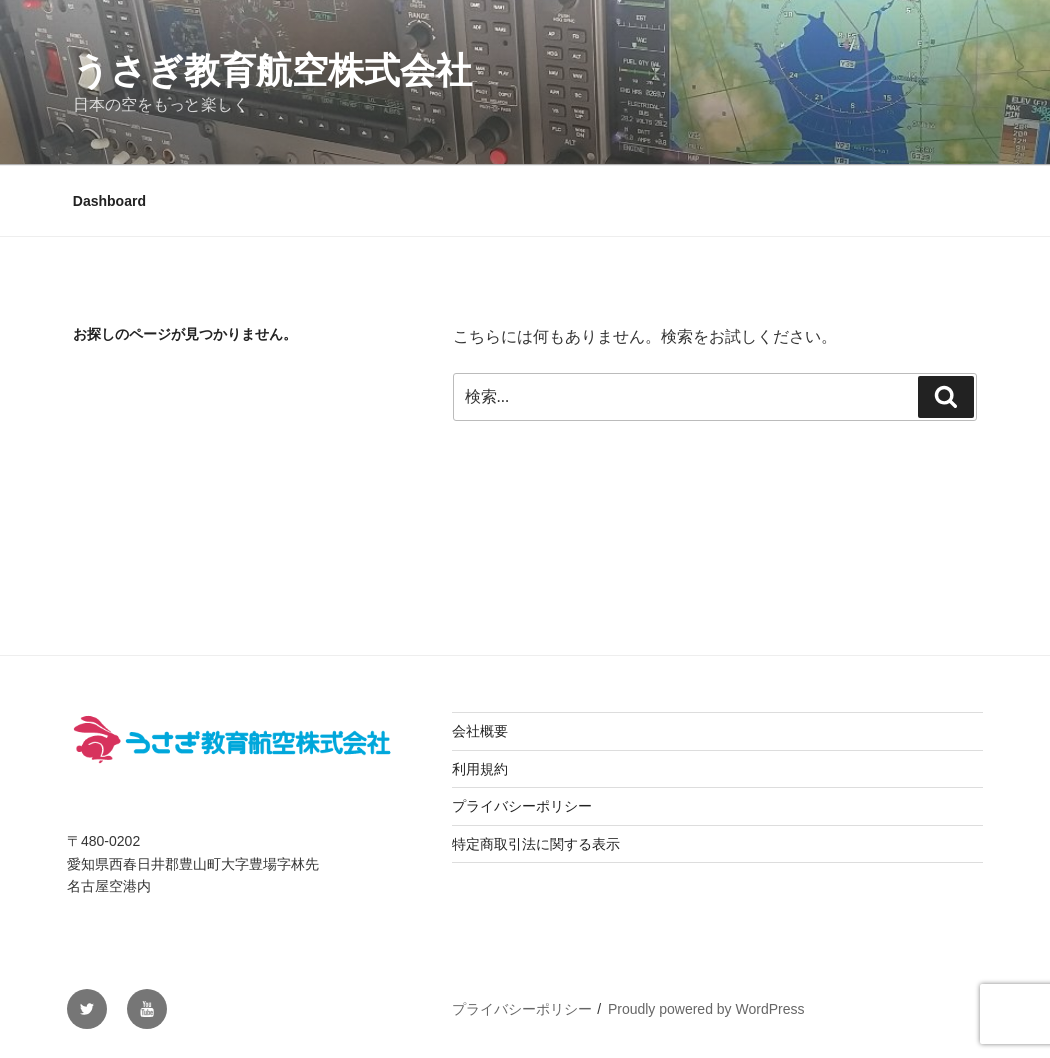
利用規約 (480, 769)
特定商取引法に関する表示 (536, 844)
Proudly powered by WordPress (706, 1009)
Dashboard (109, 201)
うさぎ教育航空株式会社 (272, 70)
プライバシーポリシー (522, 806)
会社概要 (480, 731)
